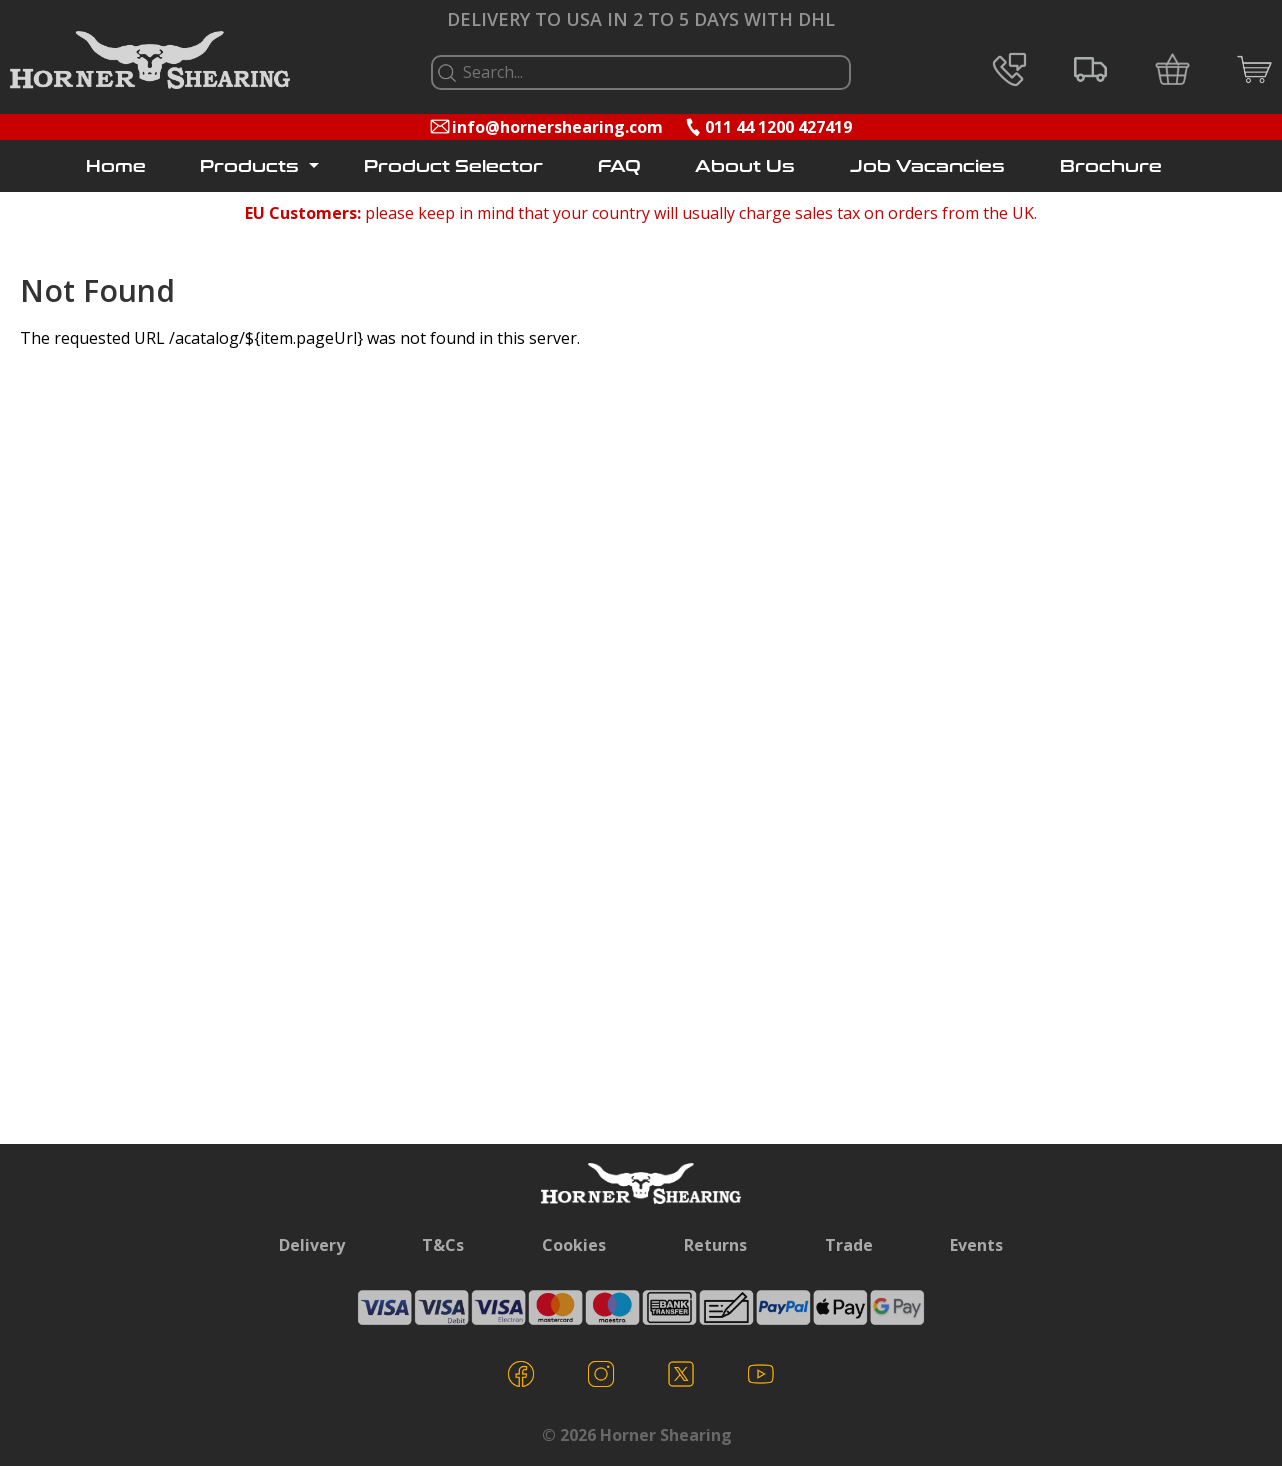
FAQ (619, 166)
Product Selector (453, 166)
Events (976, 1245)
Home (116, 166)
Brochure (1111, 166)
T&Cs (443, 1245)
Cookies (574, 1245)
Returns (715, 1245)
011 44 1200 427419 (778, 127)
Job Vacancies (927, 166)
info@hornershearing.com (557, 127)
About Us (745, 166)
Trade (849, 1245)
